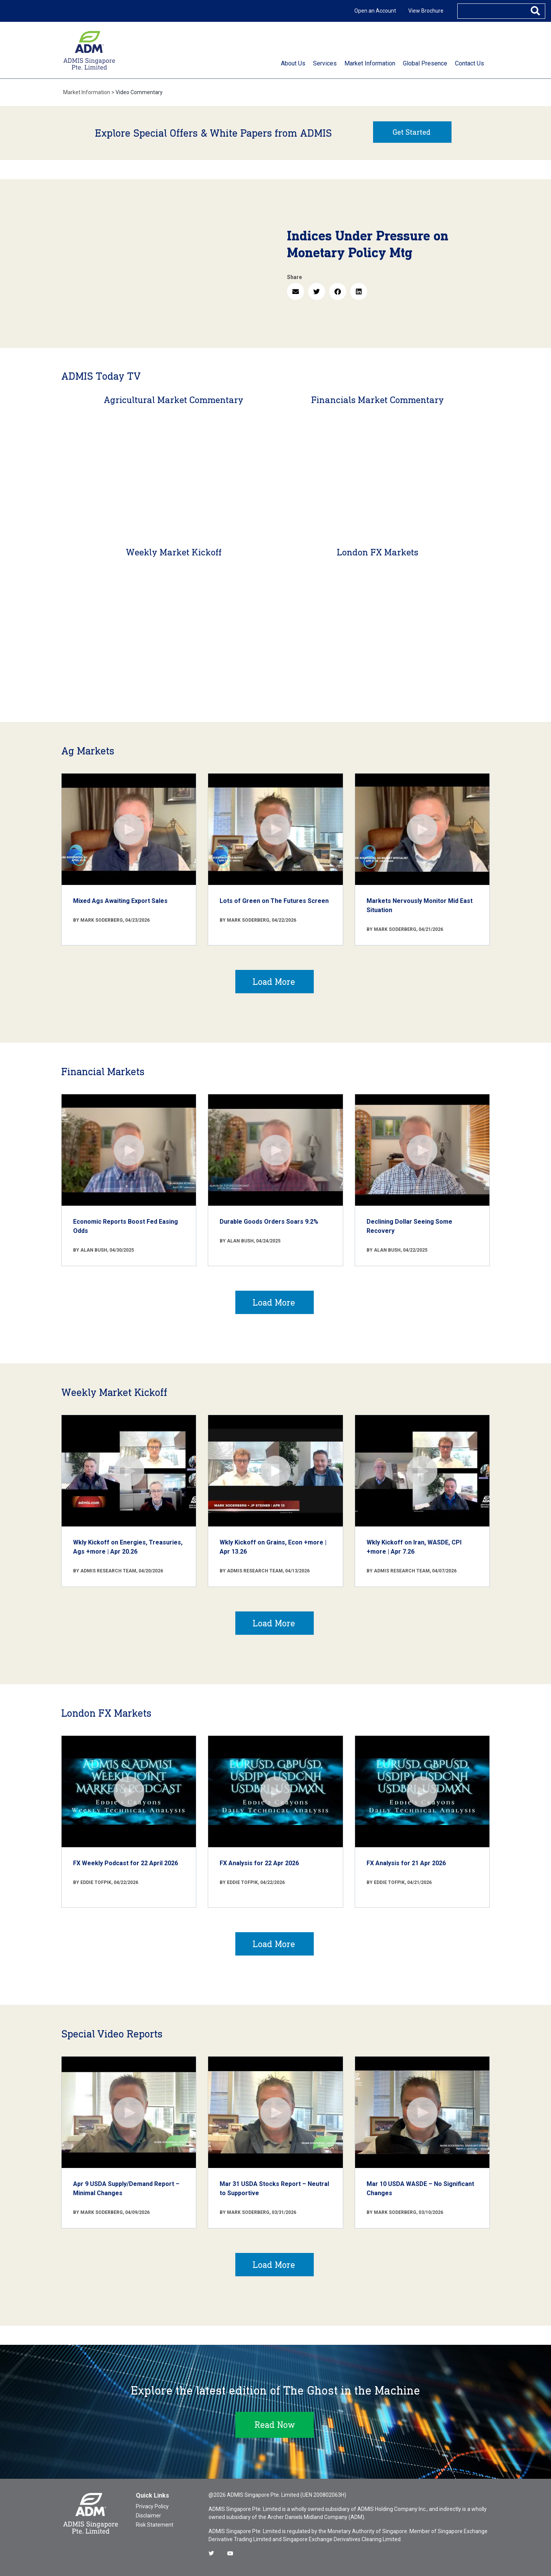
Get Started (411, 132)
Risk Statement (154, 2525)
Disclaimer (148, 2515)
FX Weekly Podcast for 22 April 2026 (125, 1863)
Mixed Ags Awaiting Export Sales (120, 900)
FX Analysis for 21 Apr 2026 (406, 1863)
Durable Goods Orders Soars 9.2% (269, 1221)
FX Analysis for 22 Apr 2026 (259, 1863)
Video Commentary (139, 92)
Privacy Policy (152, 2506)
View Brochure (425, 11)
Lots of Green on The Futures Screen (274, 900)
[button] (295, 291)
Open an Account (375, 11)
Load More (274, 981)
